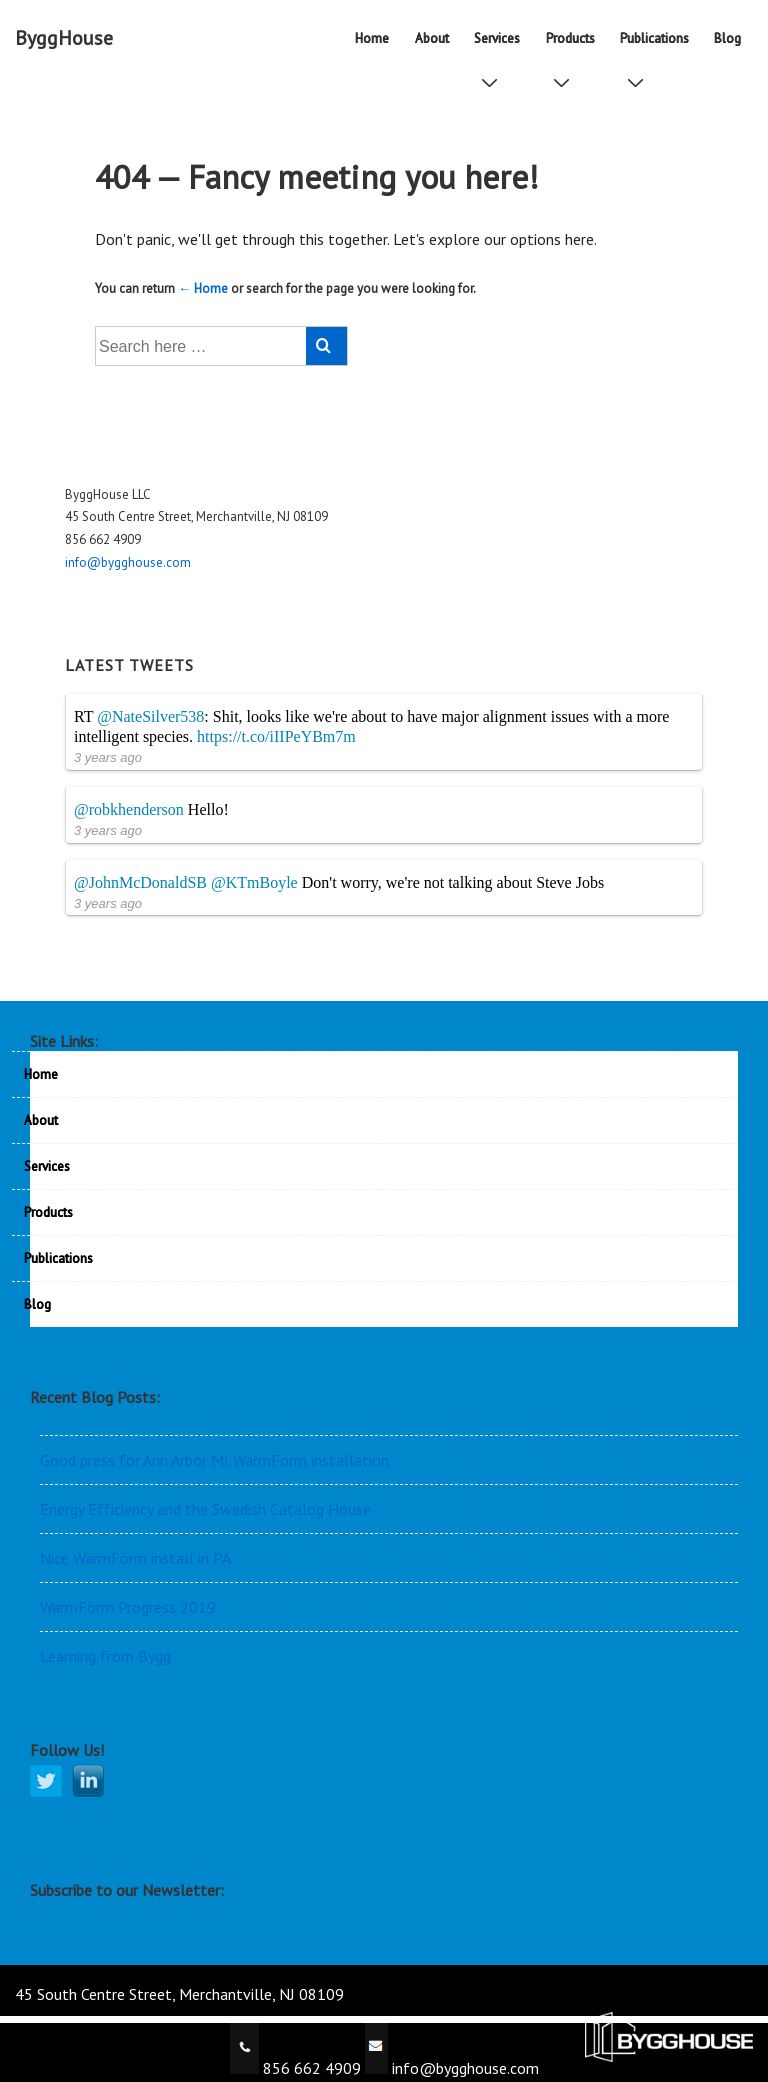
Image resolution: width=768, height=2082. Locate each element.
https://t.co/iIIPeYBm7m (276, 736)
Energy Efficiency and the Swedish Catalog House (205, 1509)
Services (501, 45)
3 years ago (108, 757)
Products (574, 45)
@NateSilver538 (150, 716)
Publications (658, 45)
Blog (727, 38)
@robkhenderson (129, 809)
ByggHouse (64, 38)
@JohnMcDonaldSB (140, 882)
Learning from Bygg (105, 1656)
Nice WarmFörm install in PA (135, 1558)
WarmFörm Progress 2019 (128, 1607)
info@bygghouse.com (128, 562)
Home (372, 38)
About (432, 38)
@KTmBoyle (254, 882)
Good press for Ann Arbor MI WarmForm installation (214, 1460)
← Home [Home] (203, 288)
